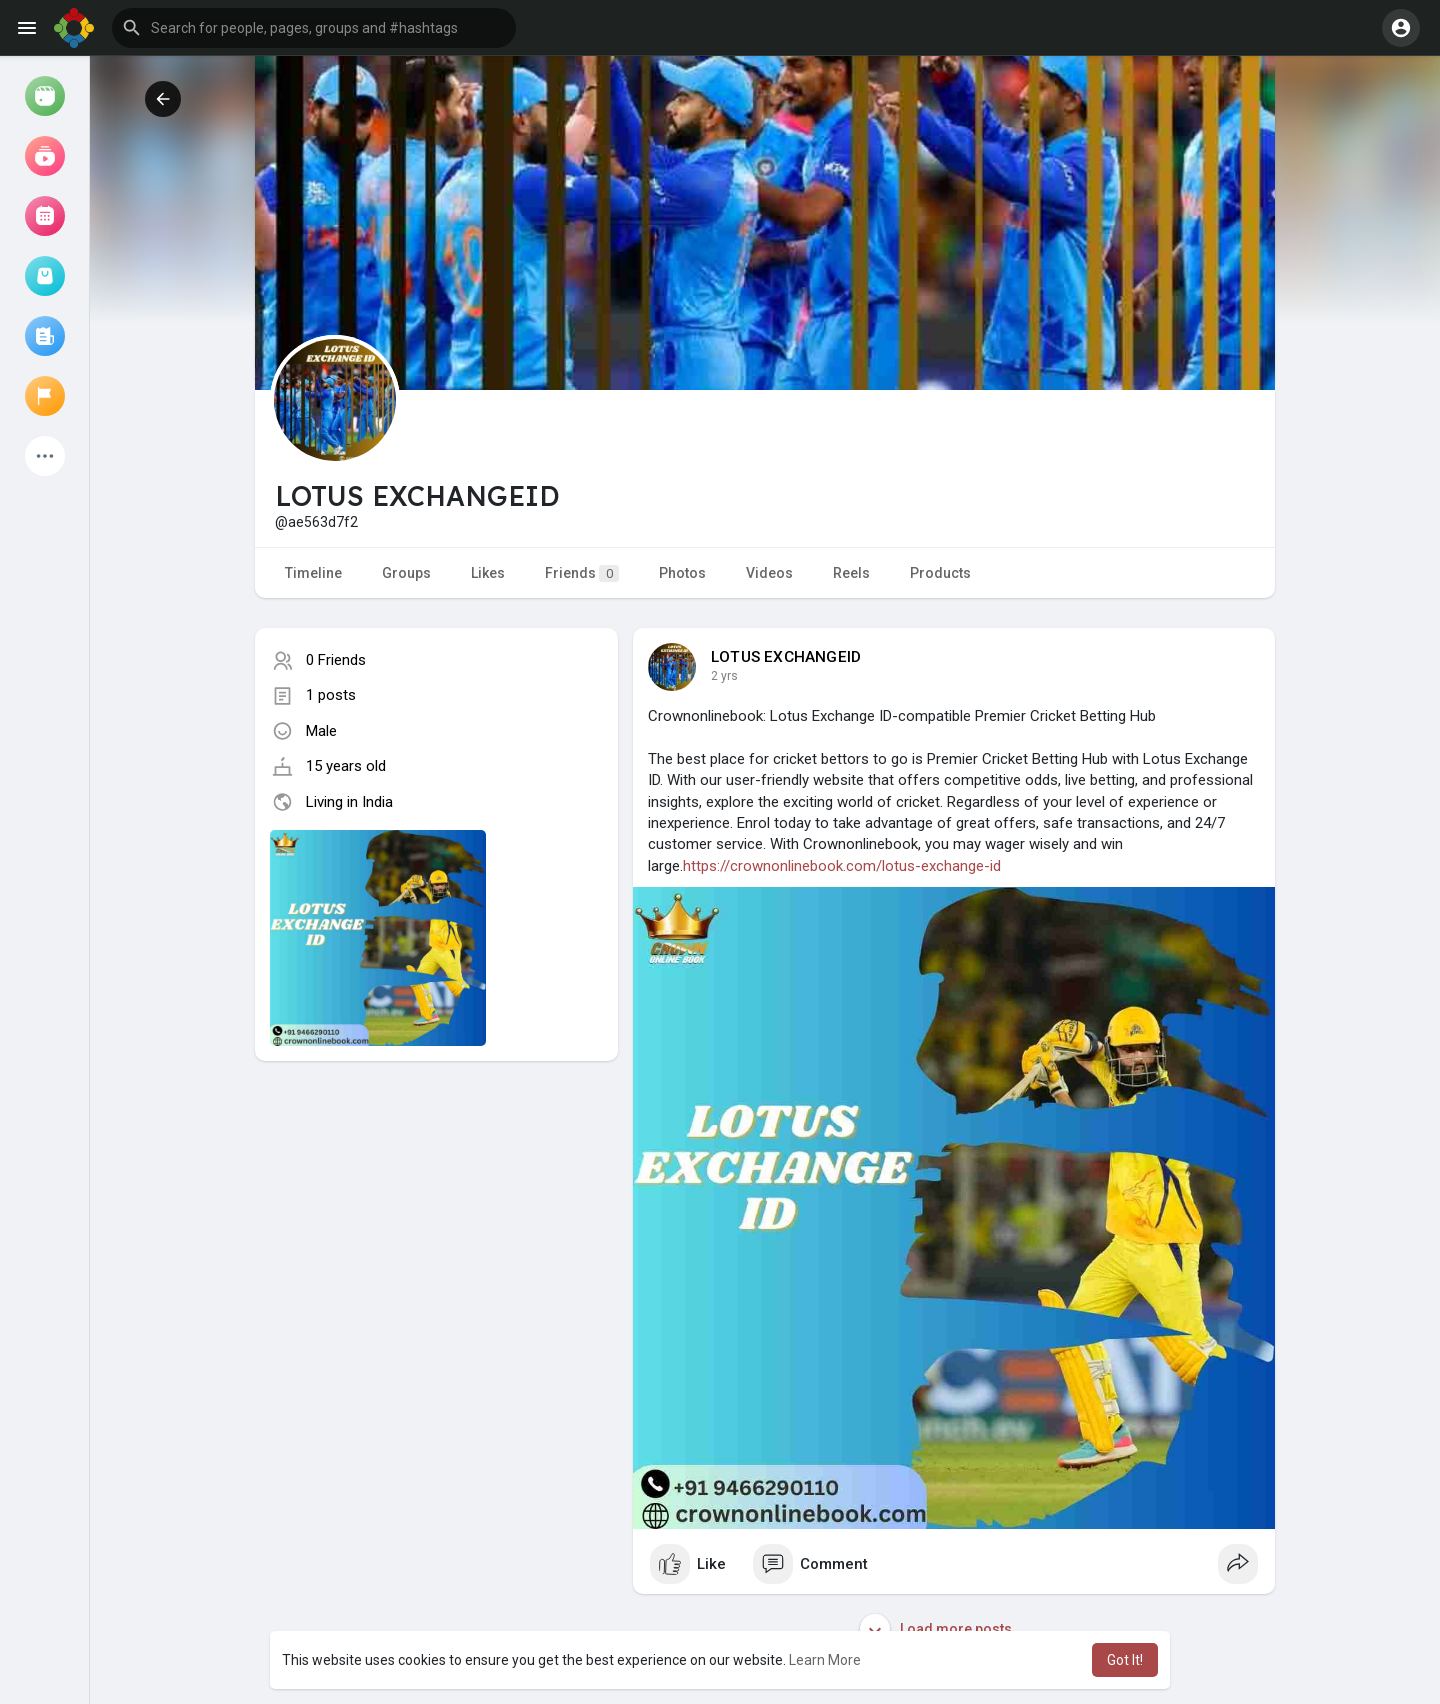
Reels (851, 573)
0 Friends (336, 660)
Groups (406, 573)
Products (940, 573)
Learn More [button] (825, 1660)
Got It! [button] (1125, 1660)
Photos (682, 573)
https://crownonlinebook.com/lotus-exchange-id (842, 866)
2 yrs (724, 676)
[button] (314, 28)
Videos (769, 573)
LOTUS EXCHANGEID (786, 657)
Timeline (313, 573)
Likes (488, 573)
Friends (582, 573)
